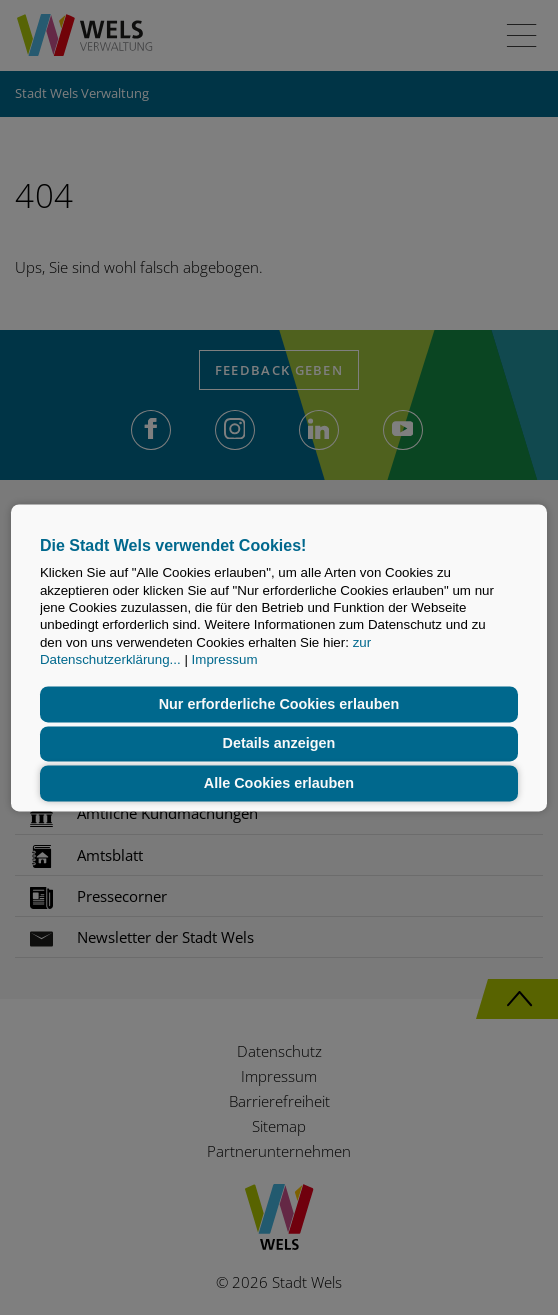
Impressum (225, 659)
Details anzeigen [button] (279, 744)
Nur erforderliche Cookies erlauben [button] (279, 704)
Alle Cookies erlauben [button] (279, 783)
